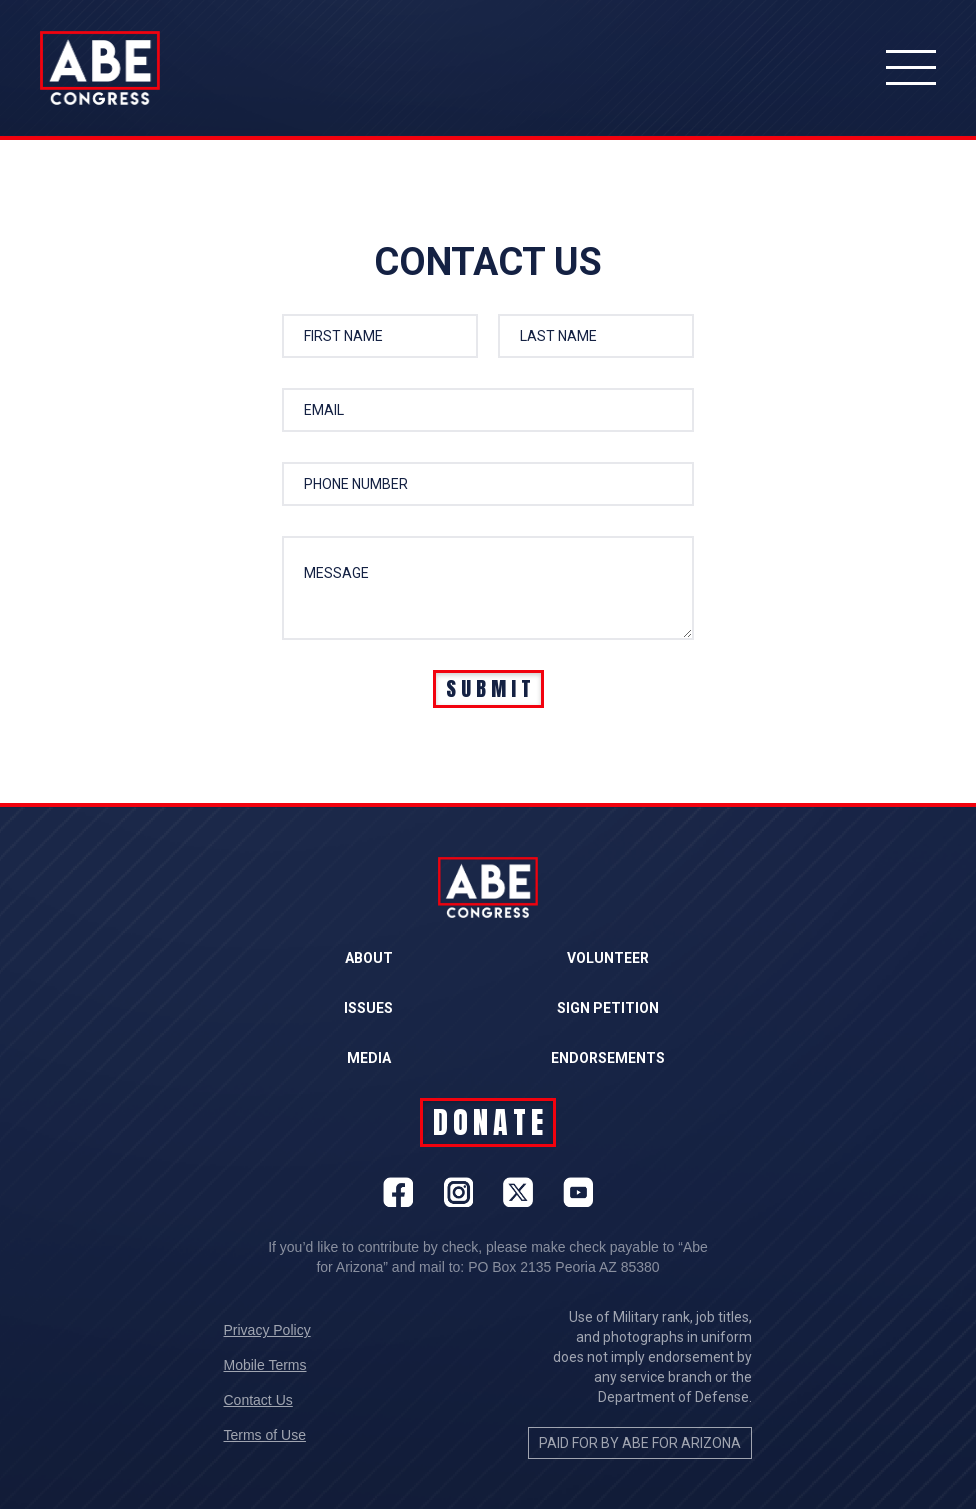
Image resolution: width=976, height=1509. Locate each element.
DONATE (490, 1122)
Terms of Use (265, 1435)
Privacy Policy (267, 1330)
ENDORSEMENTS (608, 1058)
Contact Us (258, 1400)
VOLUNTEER (608, 958)
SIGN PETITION (608, 1008)
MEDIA (369, 1058)
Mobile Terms (265, 1365)
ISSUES (368, 1008)
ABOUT (369, 958)
